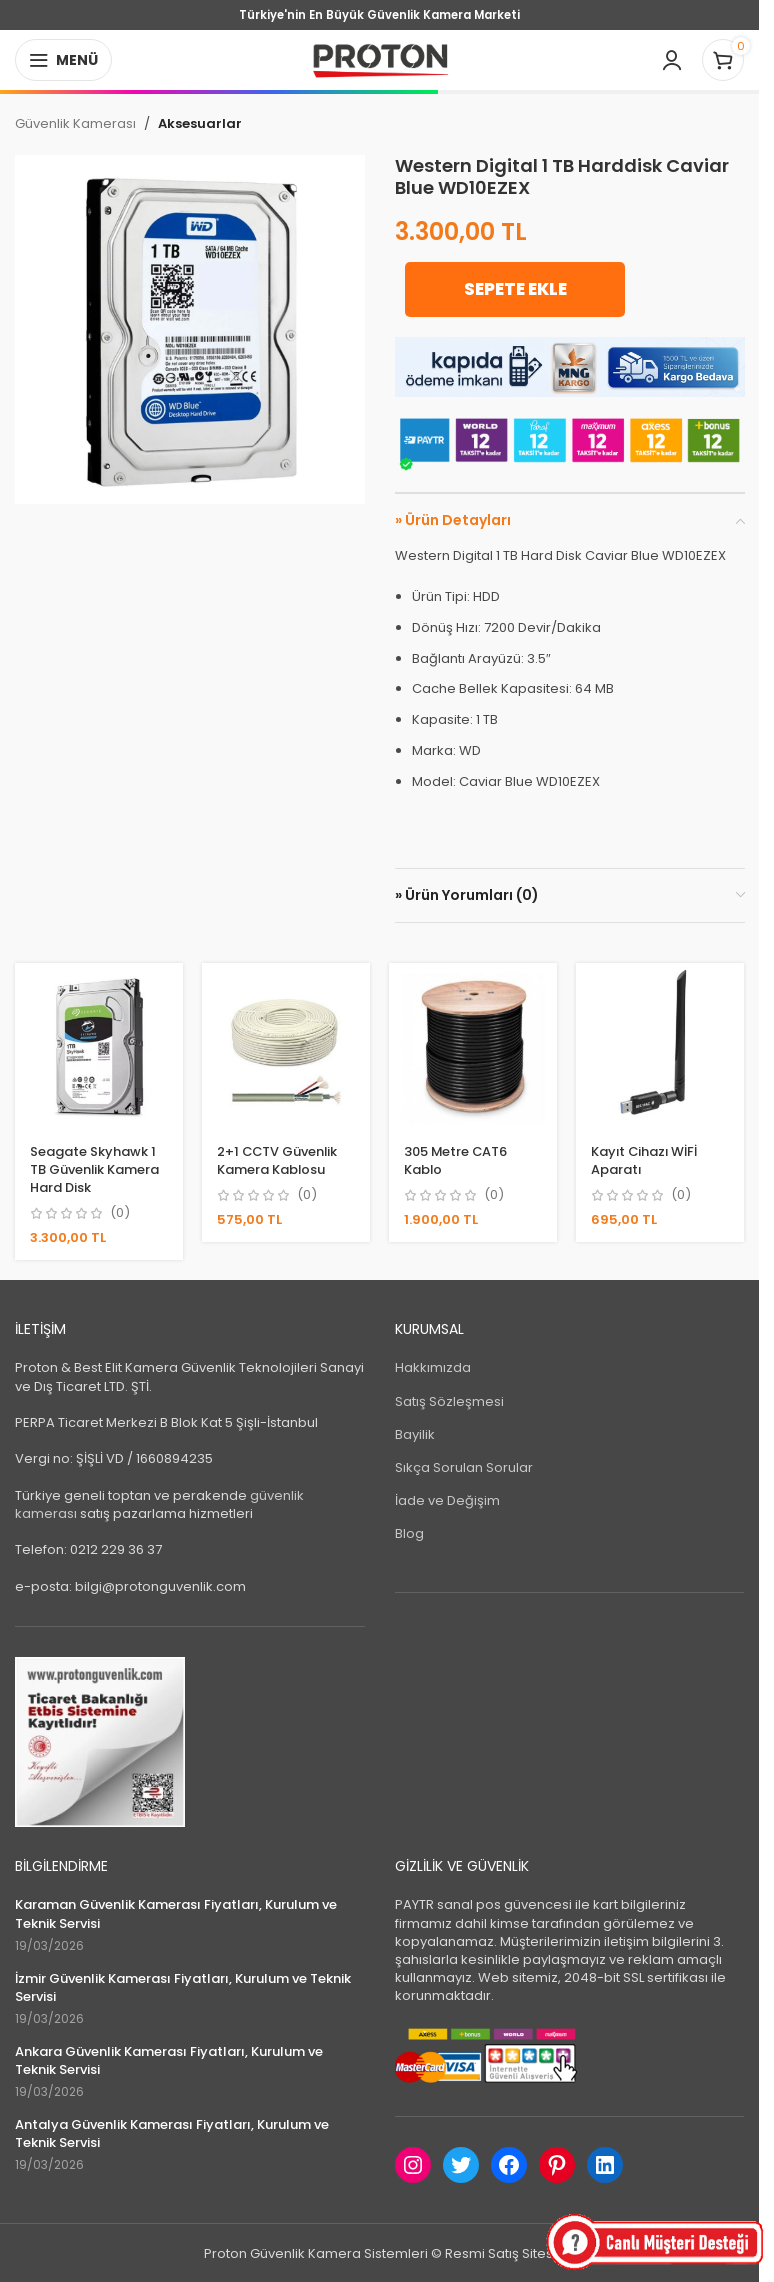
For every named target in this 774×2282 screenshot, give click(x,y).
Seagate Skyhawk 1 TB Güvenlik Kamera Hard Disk (95, 1168)
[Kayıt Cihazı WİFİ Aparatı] (660, 1046)
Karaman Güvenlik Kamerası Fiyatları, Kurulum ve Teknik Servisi (176, 1914)
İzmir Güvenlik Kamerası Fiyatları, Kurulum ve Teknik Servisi (183, 1987)
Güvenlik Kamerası (75, 123)
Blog (409, 1533)
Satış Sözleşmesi (449, 1400)
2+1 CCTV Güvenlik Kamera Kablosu (278, 1159)
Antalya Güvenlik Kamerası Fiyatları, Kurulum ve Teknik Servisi (172, 2133)
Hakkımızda (433, 1367)
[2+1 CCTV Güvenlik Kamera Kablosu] (285, 1046)
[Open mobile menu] (63, 60)
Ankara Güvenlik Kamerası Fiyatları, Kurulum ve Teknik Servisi (169, 2060)
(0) (120, 1212)
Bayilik (415, 1433)
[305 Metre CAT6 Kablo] (473, 1046)
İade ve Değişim (447, 1500)
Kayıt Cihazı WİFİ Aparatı (646, 1159)
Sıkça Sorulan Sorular (464, 1466)
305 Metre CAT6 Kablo (458, 1159)
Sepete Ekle (509, 289)
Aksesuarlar (200, 123)
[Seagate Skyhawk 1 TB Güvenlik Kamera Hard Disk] (98, 1046)
